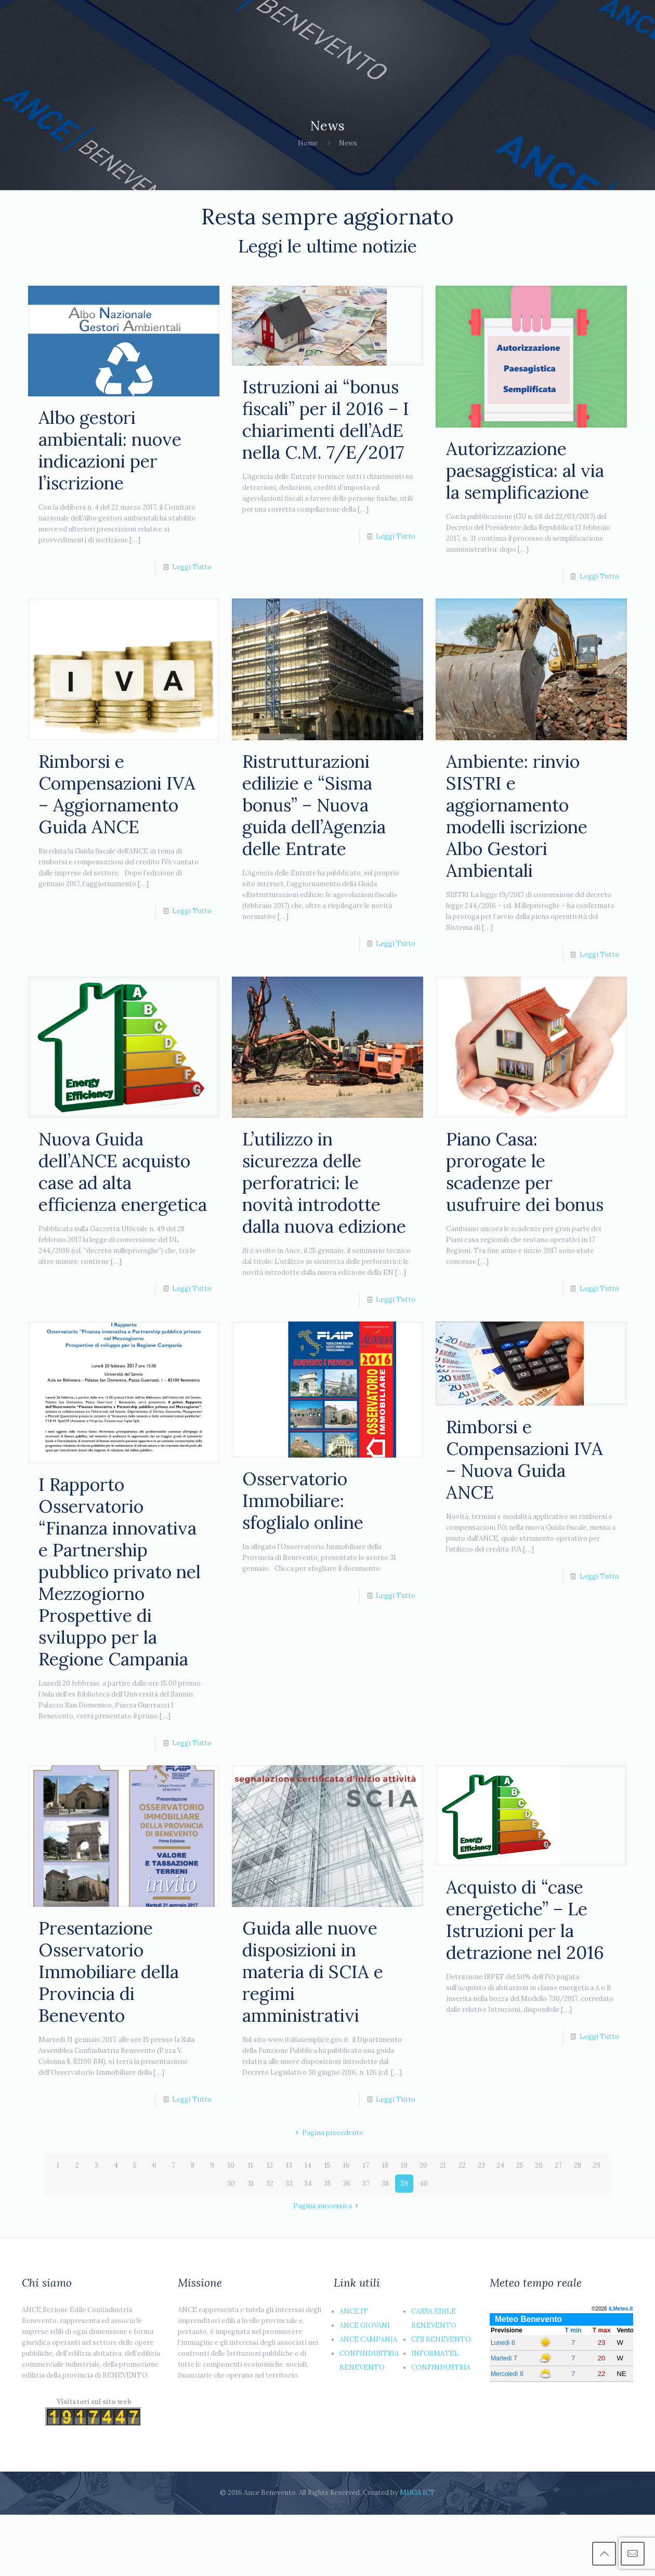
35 (327, 2183)
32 (269, 2183)
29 (596, 2165)
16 (346, 2165)
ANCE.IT (353, 2311)
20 (423, 2165)
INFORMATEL (435, 2353)
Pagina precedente (327, 2132)
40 (424, 2183)
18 (385, 2165)
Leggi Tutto (192, 567)
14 (308, 2165)
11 (250, 2165)
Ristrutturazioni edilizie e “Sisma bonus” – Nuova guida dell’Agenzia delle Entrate (314, 805)
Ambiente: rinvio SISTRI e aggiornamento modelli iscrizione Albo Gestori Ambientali (516, 816)
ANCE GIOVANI (364, 2325)
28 (577, 2165)
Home (308, 143)
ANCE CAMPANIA (368, 2339)
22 (462, 2165)
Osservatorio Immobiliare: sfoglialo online (302, 1500)
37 (366, 2183)
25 (519, 2165)
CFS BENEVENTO (441, 2339)
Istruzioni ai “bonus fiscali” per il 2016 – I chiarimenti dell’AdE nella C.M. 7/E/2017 (325, 419)
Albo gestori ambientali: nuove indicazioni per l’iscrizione (109, 450)
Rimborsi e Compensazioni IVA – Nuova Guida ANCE (524, 1459)
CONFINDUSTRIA (440, 2367)
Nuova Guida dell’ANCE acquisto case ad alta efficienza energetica (122, 1172)
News (348, 143)
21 (443, 2165)
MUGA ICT (417, 2492)
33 (289, 2183)
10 (231, 2165)
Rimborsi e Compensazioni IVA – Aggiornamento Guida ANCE (116, 794)
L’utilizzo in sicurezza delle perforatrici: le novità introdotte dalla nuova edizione (324, 1182)
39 (404, 2183)
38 (385, 2183)
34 (308, 2183)
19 (404, 2165)
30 (231, 2183)
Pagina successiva (327, 2205)
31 (250, 2183)
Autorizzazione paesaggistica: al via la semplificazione (525, 470)
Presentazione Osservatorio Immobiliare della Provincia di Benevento (108, 1971)
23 (481, 2165)
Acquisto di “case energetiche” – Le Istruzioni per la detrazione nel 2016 (525, 1920)
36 (346, 2183)
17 (366, 2165)
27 (558, 2165)
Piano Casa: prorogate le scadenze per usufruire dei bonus (525, 1172)
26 (539, 2165)
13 (289, 2165)
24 (500, 2165)
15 (327, 2165)
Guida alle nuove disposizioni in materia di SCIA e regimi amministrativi (312, 1971)
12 (270, 2165)
